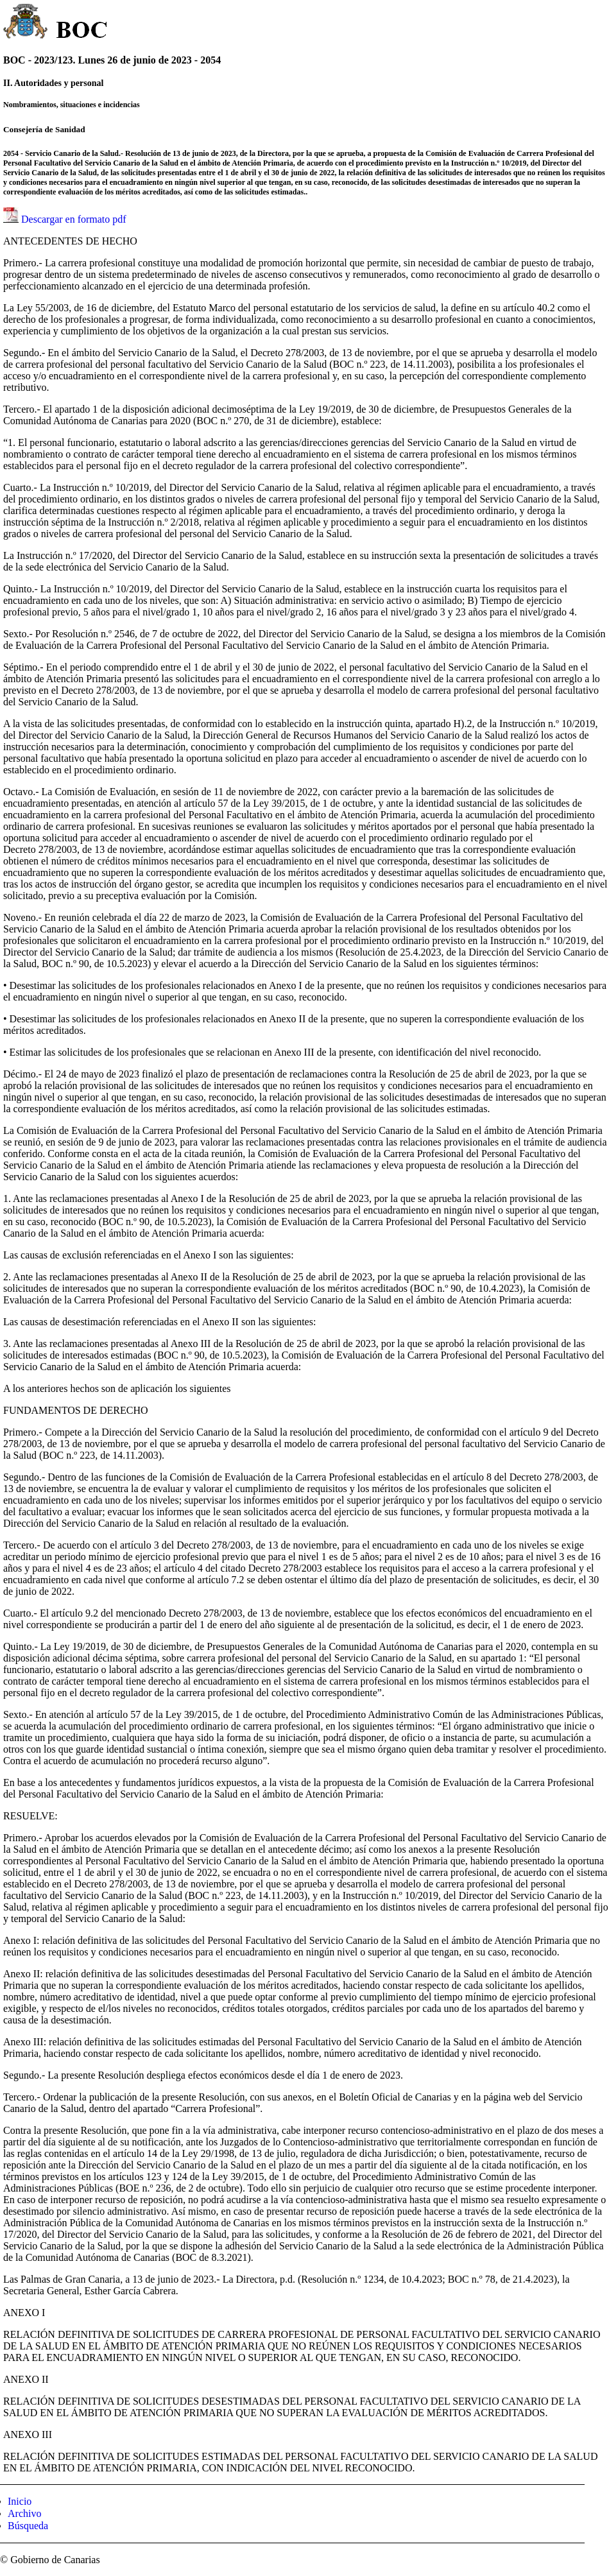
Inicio (19, 2501)
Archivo (24, 2513)
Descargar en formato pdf (73, 219)
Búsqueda (28, 2525)
